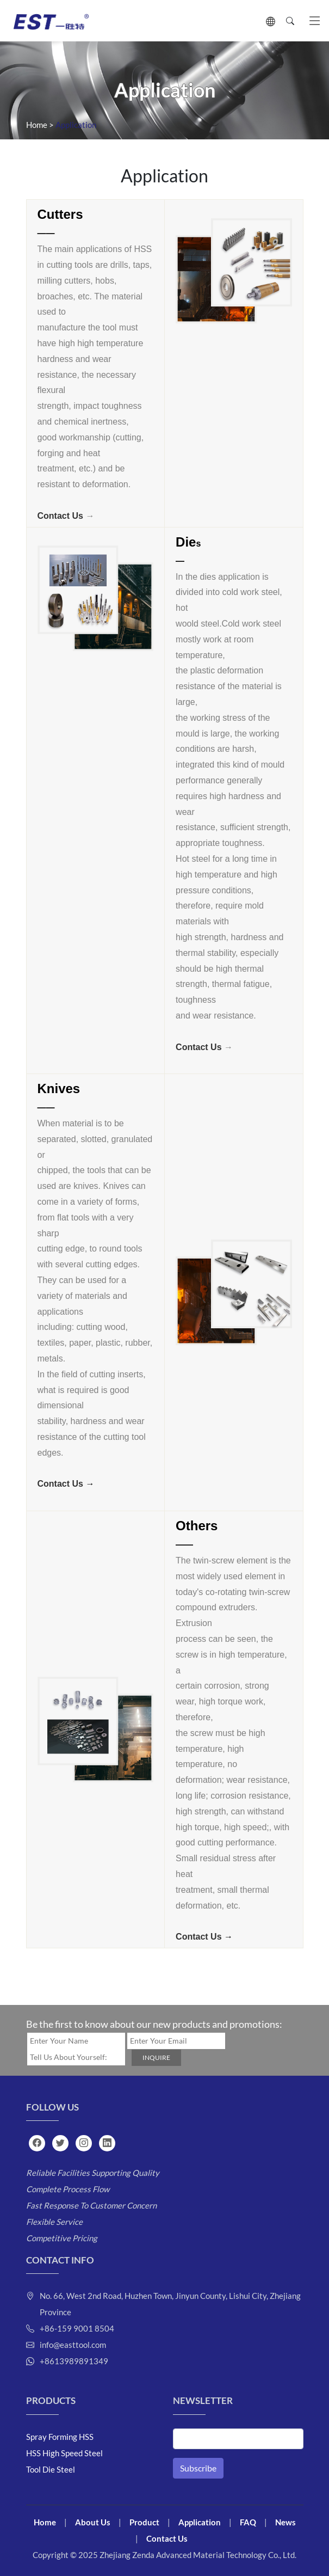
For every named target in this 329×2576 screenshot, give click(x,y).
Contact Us (60, 515)
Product (144, 2522)
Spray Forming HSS (60, 2437)
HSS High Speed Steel (64, 2453)
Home (36, 125)
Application (199, 2522)
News (285, 2522)
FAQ (248, 2522)
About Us (92, 2522)
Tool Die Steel (50, 2469)
